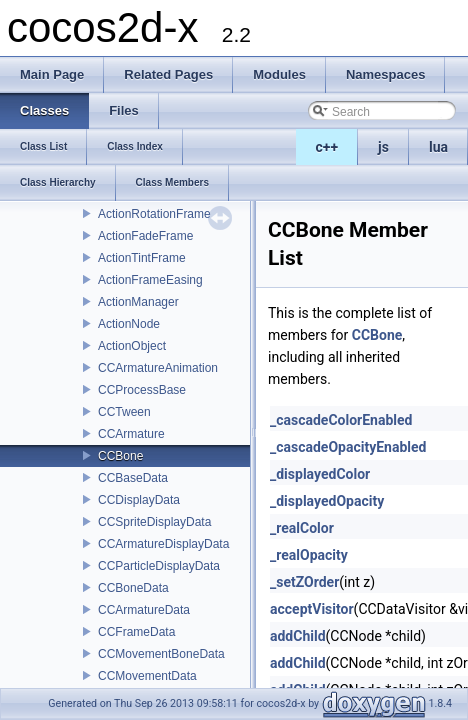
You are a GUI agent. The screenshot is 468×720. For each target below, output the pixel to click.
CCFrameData (136, 632)
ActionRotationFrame (154, 214)
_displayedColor (320, 474)
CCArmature (131, 434)
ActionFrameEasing (150, 280)
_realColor (302, 528)
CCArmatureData (144, 610)
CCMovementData (147, 676)
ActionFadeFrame (145, 236)
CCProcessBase (142, 390)
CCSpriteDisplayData (154, 522)
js (383, 147)
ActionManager (138, 302)
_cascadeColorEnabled (341, 420)
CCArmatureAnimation (158, 368)
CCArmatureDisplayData (163, 544)
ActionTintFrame (142, 258)
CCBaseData (133, 478)
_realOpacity (309, 555)
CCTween (124, 412)
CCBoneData (133, 588)
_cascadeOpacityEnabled (348, 447)
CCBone (120, 456)
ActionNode (129, 324)
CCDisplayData (139, 500)
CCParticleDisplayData (159, 566)
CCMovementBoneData (161, 654)
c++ (327, 147)
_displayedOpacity (327, 501)
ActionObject (132, 346)
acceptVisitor (312, 609)
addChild (298, 636)
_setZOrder (304, 582)
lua (438, 147)
